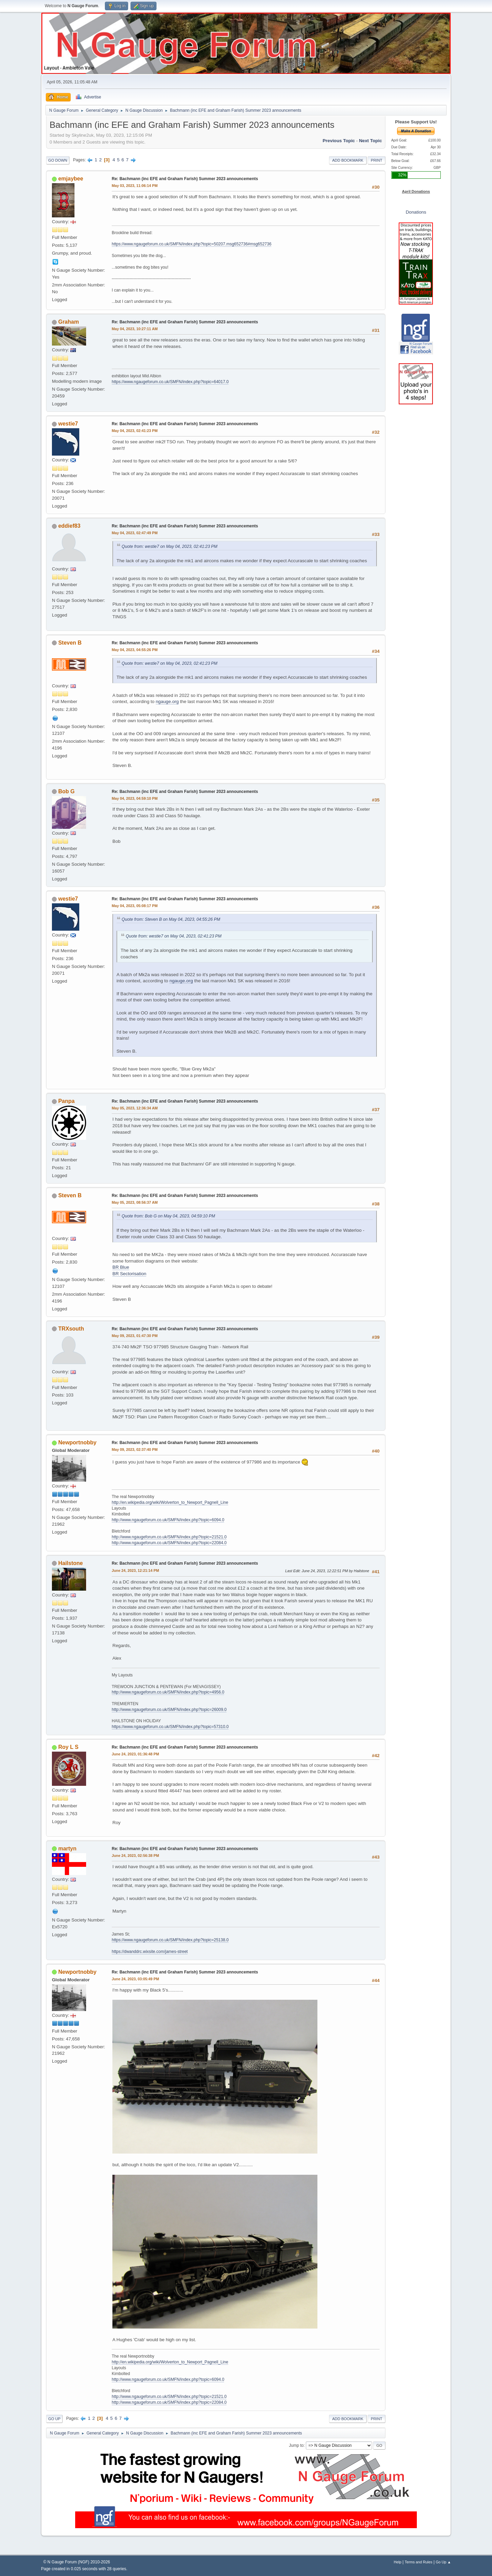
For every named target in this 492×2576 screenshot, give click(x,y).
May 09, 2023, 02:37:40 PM (135, 1449)
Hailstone (70, 1563)
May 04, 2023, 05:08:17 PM (135, 906)
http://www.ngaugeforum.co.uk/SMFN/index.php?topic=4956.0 (168, 1692)
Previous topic (339, 140)
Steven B (69, 643)
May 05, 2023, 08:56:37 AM (135, 1202)
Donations (416, 212)
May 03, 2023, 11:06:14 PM (135, 186)
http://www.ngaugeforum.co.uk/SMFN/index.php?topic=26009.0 (169, 1709)
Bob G (66, 791)
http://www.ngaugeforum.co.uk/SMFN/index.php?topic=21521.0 (169, 1537)
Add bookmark (347, 160)
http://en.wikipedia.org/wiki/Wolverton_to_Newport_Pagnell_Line (170, 1502)
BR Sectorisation (129, 1273)
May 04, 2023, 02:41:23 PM (135, 431)
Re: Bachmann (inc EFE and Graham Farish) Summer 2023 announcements (185, 178)
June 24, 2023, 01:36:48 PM (135, 1754)
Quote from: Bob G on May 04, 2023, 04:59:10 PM (168, 1216)
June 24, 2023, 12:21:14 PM (135, 1570)
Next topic (370, 140)
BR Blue (120, 1267)
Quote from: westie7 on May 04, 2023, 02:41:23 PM (169, 546)
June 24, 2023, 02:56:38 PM (135, 1855)
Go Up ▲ (443, 2562)
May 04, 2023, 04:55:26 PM (135, 650)
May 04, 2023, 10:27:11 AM (135, 329)
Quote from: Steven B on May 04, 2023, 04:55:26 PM (171, 919)
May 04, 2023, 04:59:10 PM (135, 798)
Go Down (57, 160)
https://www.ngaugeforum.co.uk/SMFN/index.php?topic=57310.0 (170, 1726)
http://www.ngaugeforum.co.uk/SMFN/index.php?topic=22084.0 (169, 1542)
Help (397, 2562)
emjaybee (70, 178)
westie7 (68, 424)
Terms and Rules (419, 2562)
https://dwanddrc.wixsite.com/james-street (150, 1951)
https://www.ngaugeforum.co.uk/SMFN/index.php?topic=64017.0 (170, 381)
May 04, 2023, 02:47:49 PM (135, 533)
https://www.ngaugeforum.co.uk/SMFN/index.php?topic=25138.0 (170, 1940)
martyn (67, 1848)
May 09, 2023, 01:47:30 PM (135, 1336)
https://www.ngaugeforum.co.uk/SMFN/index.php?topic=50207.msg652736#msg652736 (191, 244)
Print (376, 160)
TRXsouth (71, 1329)
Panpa (66, 1101)
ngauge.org (167, 701)
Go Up (54, 2419)
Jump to (296, 2445)
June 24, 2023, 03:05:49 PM (135, 1979)
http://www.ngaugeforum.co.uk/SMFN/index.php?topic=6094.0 (168, 1520)
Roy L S (68, 1747)
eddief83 (69, 526)
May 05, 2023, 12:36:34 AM (135, 1108)
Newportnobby (77, 1442)
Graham (68, 322)
